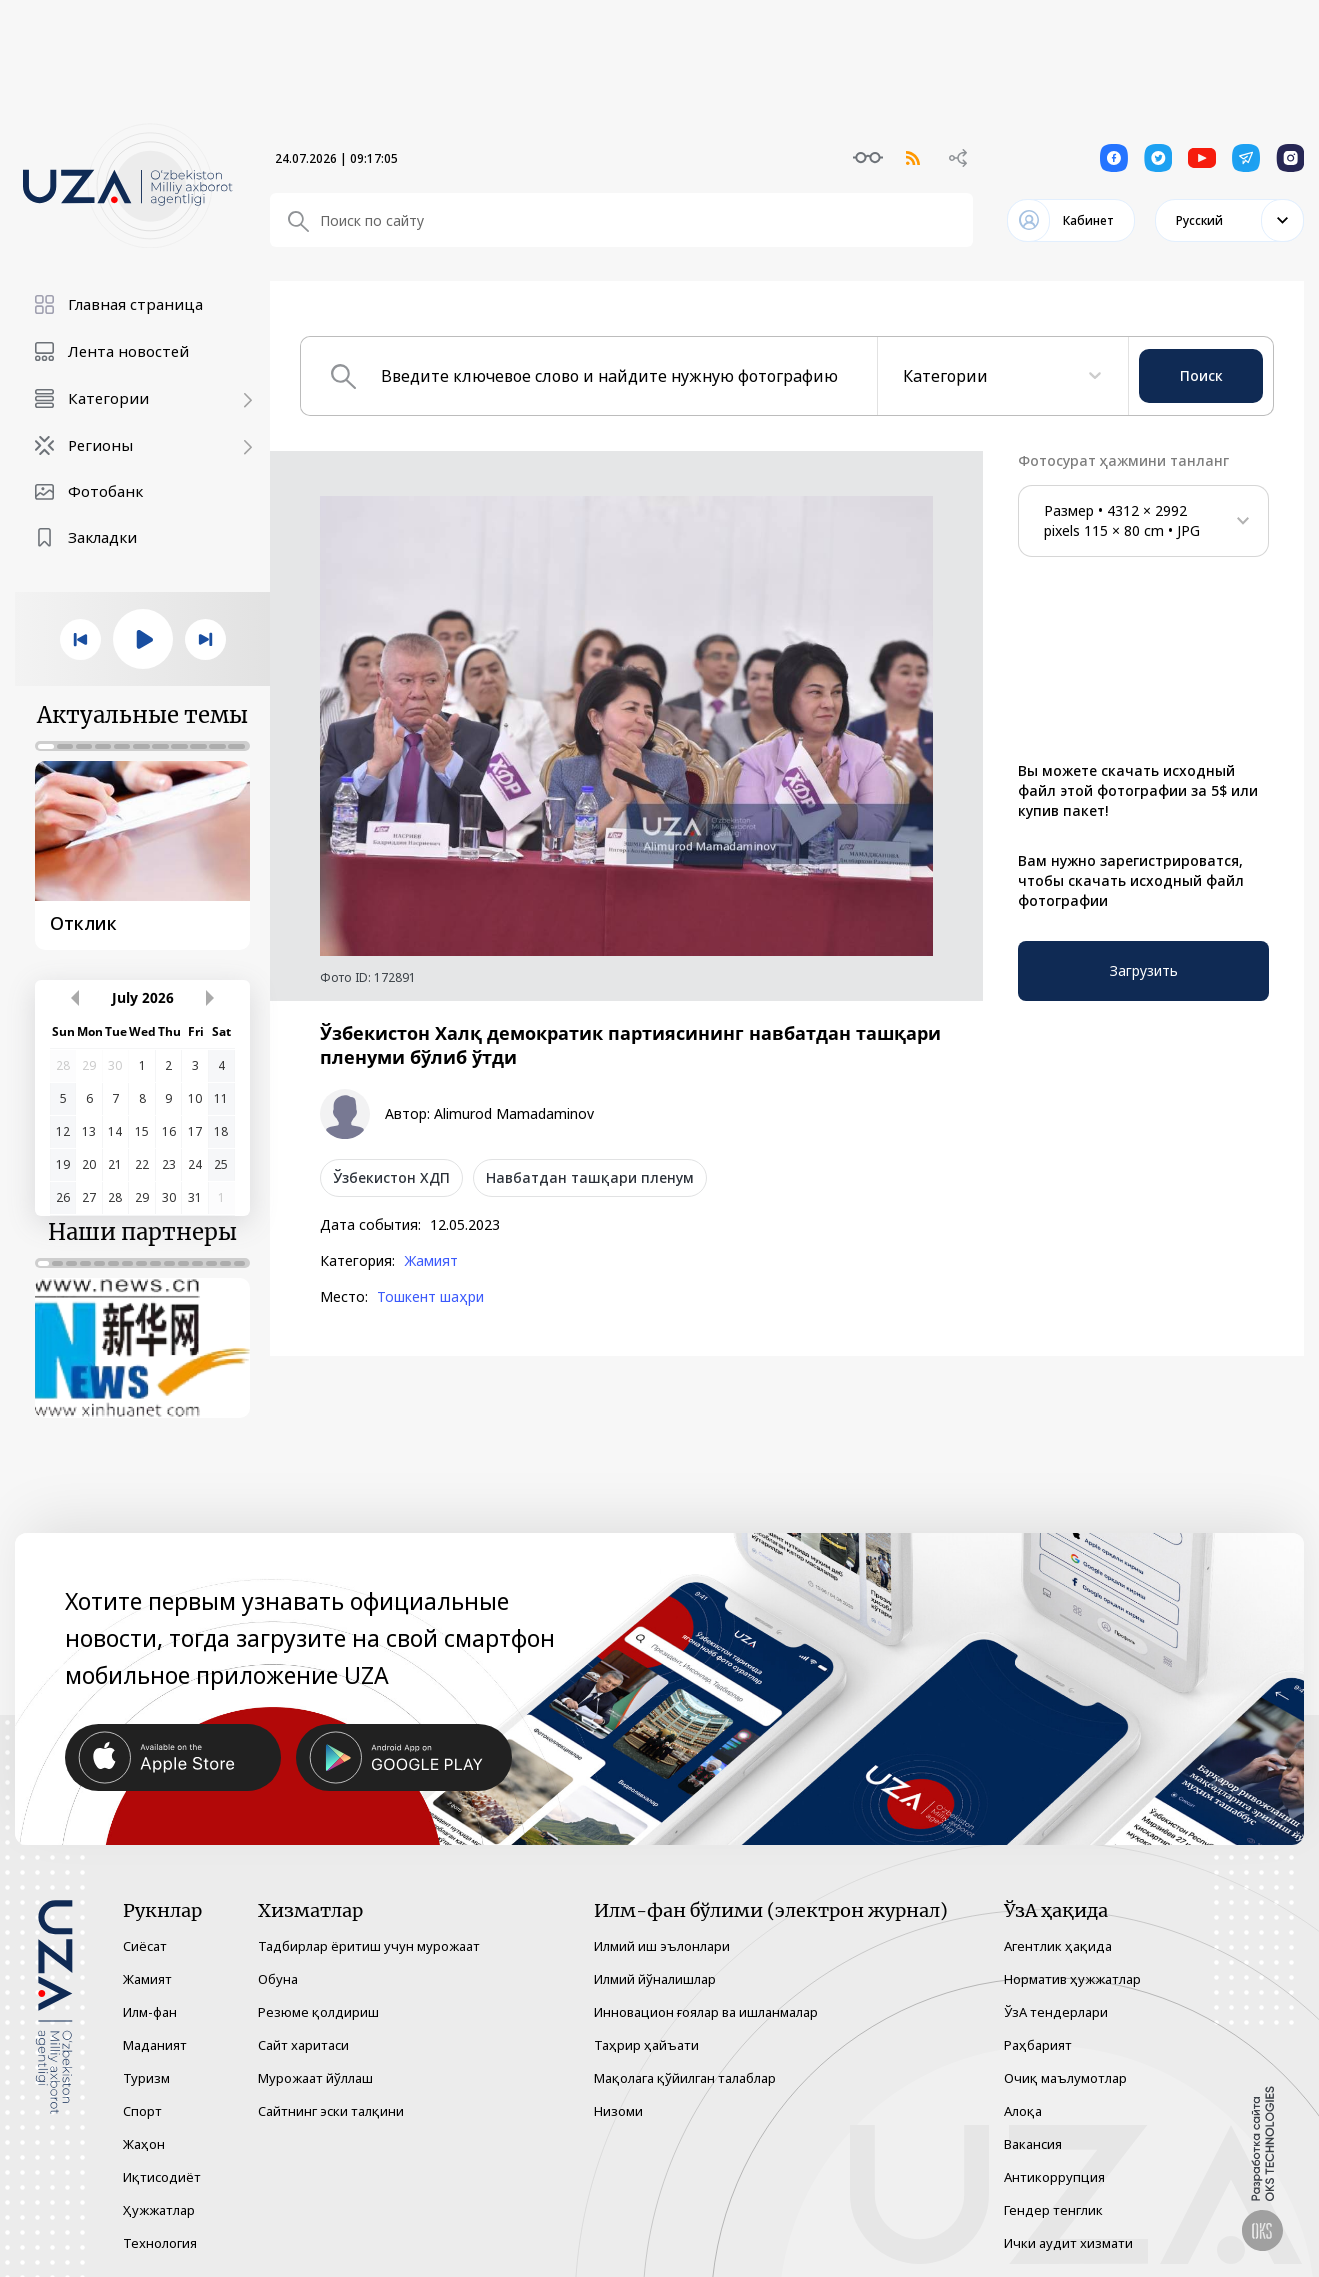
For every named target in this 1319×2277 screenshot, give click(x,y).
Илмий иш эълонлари (662, 1946)
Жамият (431, 1261)
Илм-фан (150, 2012)
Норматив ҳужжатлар (1072, 1979)
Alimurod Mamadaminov (514, 1114)
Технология (160, 2243)
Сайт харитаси (303, 2045)
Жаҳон (144, 2144)
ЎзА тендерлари (1056, 2012)
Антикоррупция (1054, 2177)
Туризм (146, 2078)
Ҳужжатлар (159, 2210)
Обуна (278, 1979)
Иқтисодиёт (162, 2177)
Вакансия (1033, 2144)
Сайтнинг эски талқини (331, 2111)
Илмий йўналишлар (655, 1979)
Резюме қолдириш (318, 2012)
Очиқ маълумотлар (1065, 2078)
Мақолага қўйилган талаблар (685, 2078)
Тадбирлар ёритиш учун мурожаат (369, 1946)
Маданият (155, 2045)
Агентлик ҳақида (1058, 1946)
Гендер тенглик (1053, 2210)
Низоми (618, 2111)
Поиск (1201, 375)
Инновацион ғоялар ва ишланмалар (706, 2012)
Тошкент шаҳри (430, 1297)
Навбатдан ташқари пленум (590, 1177)
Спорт (142, 2111)
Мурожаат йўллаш (315, 2078)
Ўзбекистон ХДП (391, 1177)
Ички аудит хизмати (1068, 2243)
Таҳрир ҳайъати (646, 2045)
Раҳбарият (1038, 2045)
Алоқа (1023, 2111)
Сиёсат (145, 1946)
